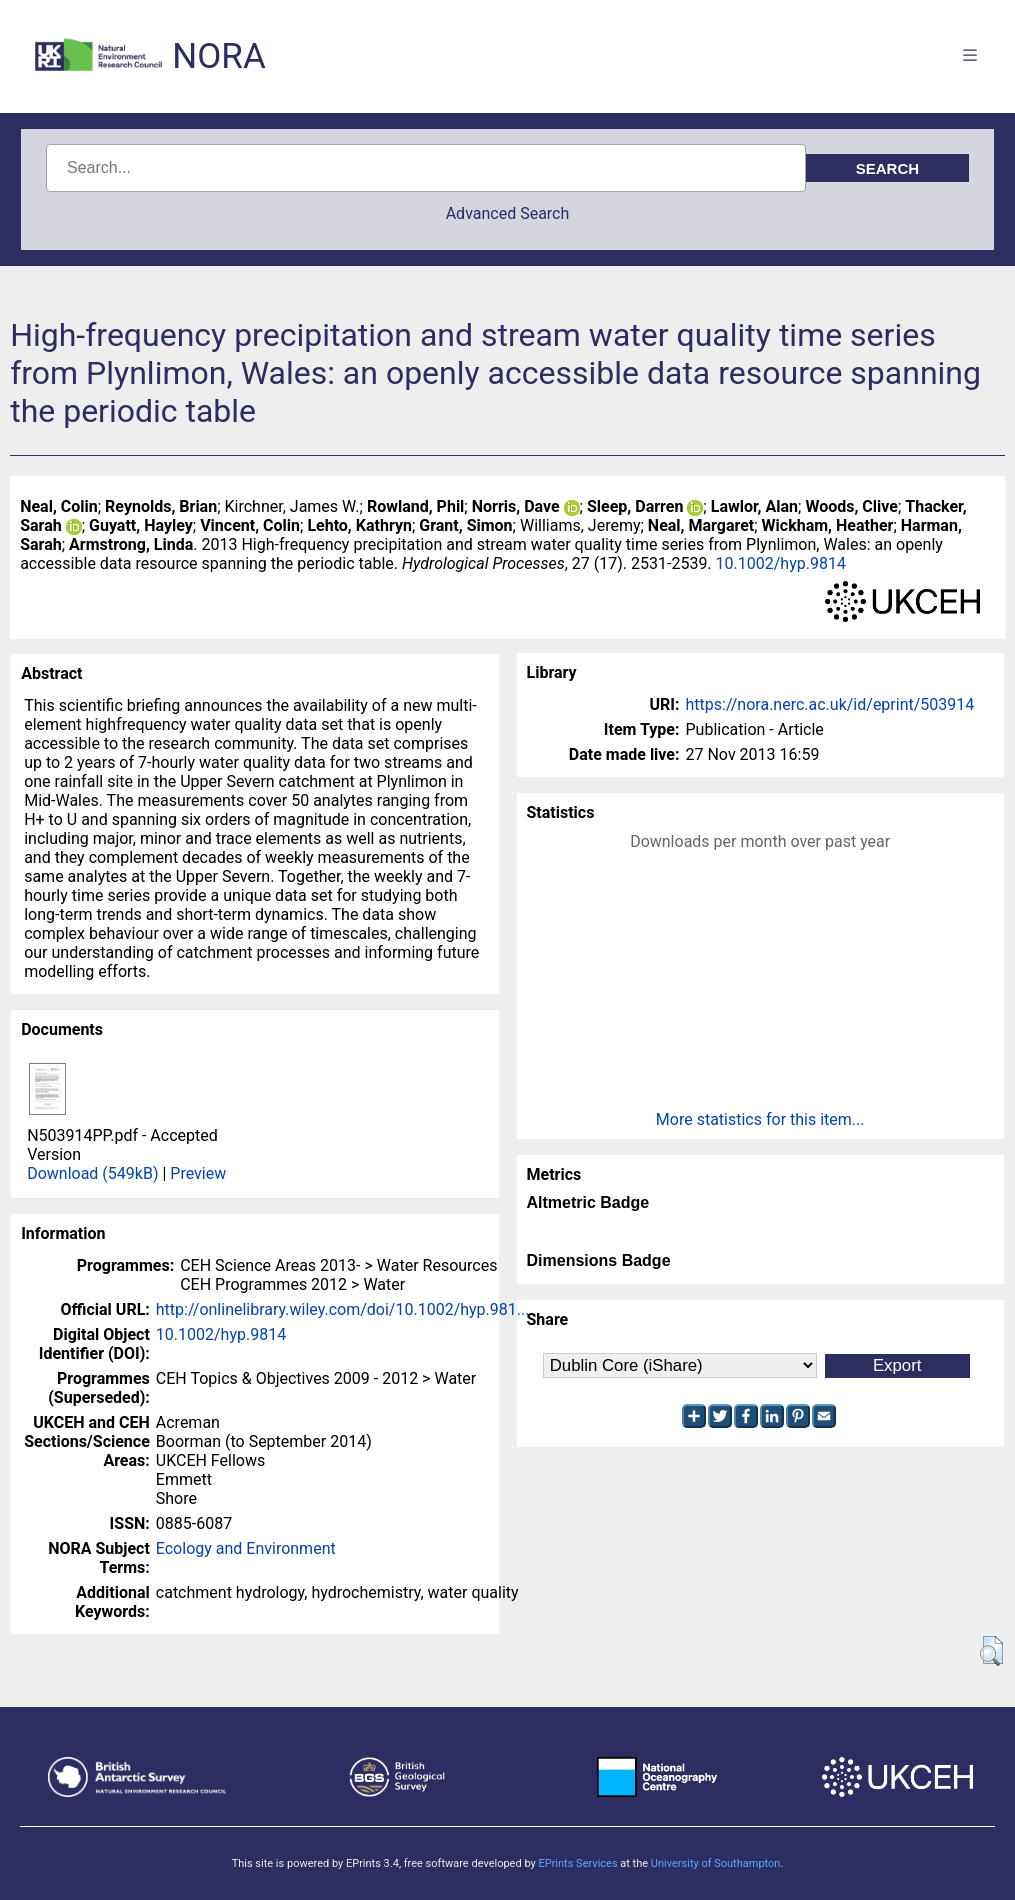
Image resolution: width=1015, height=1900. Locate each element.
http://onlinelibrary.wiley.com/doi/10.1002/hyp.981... (343, 1309)
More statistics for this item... (760, 1119)
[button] (991, 1651)
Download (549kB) (92, 1173)
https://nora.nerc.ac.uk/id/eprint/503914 (830, 704)
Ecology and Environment (246, 1548)
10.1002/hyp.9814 (781, 563)
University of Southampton (716, 1863)
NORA (218, 56)
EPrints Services (577, 1863)
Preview (198, 1173)
